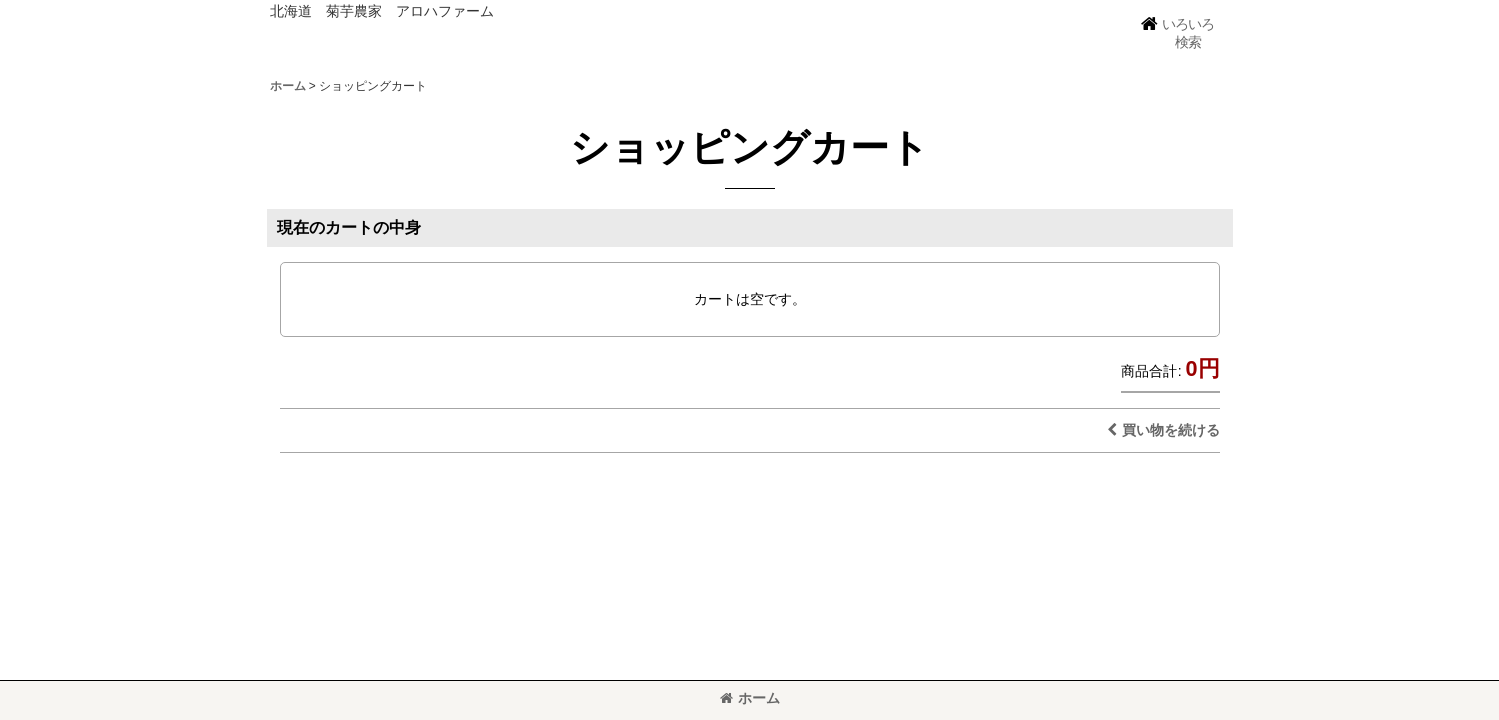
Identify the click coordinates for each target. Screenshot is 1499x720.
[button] (1177, 33)
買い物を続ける (1163, 430)
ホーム (750, 698)
